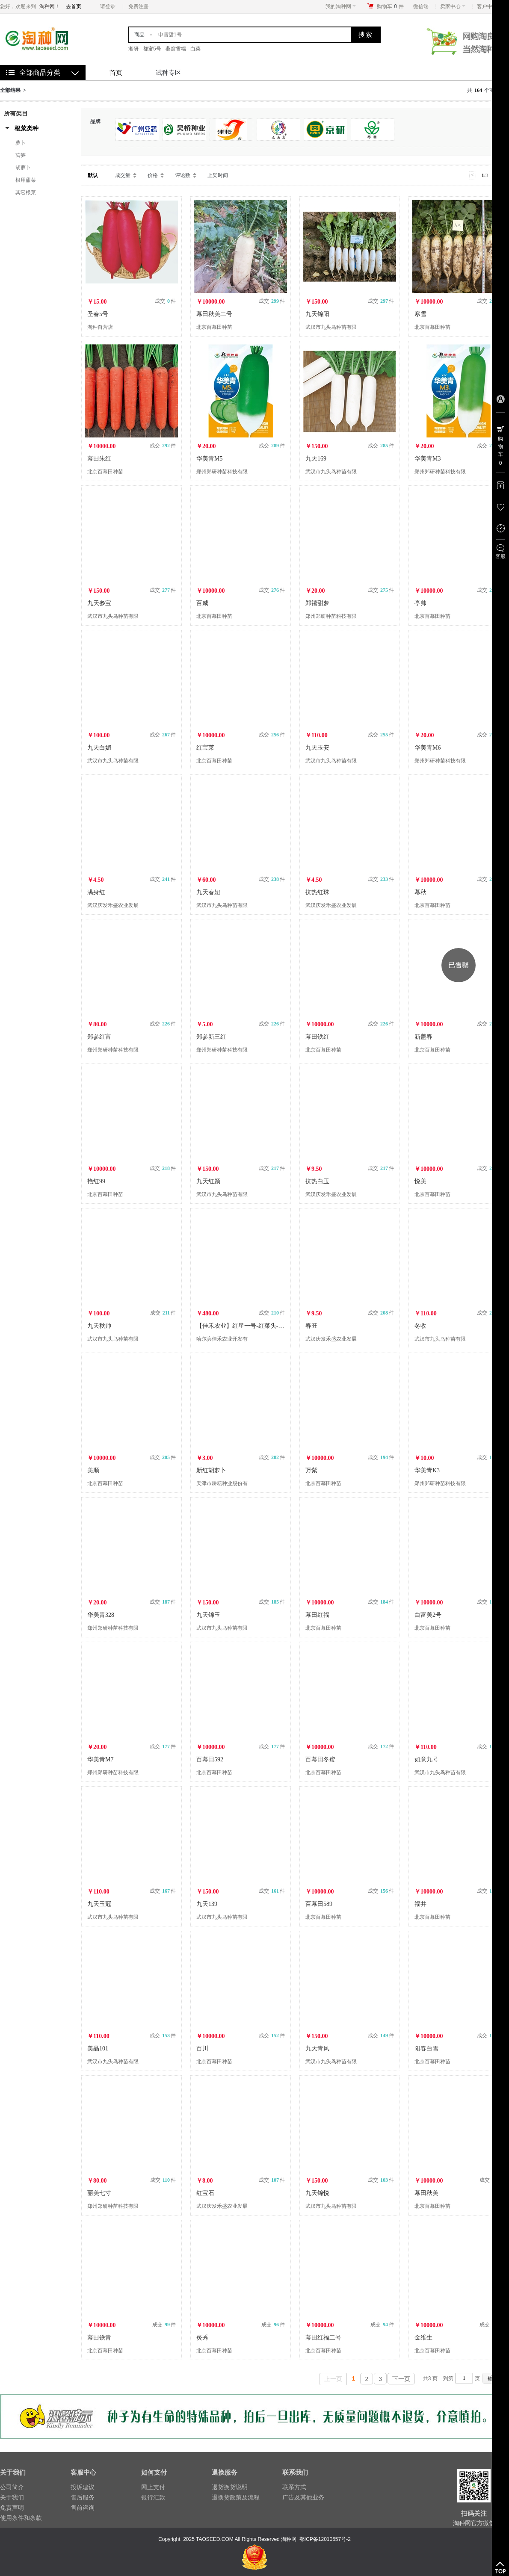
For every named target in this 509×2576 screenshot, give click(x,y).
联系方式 (294, 2487)
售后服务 (83, 2497)
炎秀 (202, 2337)
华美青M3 (427, 458)
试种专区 (168, 72)
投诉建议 (83, 2487)
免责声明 (12, 2507)
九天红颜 (208, 1181)
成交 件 (165, 301)
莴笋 (20, 155)
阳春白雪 (426, 2048)
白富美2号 (427, 1615)
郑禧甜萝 (317, 603)
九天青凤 (317, 2048)
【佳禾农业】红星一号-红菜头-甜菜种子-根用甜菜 (262, 1326)
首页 (115, 72)
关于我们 (12, 2497)
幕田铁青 (99, 2337)
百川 (202, 2048)
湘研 (133, 49)
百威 (202, 603)
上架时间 (217, 175)
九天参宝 (99, 603)
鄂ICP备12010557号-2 (325, 2539)
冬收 (420, 1326)
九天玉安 (317, 747)
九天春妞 (208, 892)
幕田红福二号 (323, 2337)
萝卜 (20, 143)
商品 (139, 35)
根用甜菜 (25, 180)
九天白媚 (99, 747)
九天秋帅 (99, 1326)
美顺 (93, 1470)
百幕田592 (209, 1759)
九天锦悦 (317, 2193)
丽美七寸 (99, 2193)
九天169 (315, 458)
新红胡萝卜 (211, 1470)
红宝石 (205, 2193)
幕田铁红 (317, 1037)
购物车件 (390, 6)
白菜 (195, 49)
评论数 (182, 175)
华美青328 (100, 1615)
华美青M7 (100, 1759)
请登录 (107, 6)
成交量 (122, 175)
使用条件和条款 (21, 2517)
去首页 (73, 6)
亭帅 (420, 603)
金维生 (423, 2337)
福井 (420, 1904)
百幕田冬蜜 (320, 1759)
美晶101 (97, 2048)
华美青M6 (427, 747)
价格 (153, 175)
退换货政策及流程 (236, 2497)
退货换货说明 (230, 2487)
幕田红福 (317, 1615)
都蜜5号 (152, 49)
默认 (93, 175)
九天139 (206, 1904)
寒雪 (420, 314)
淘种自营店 (100, 327)
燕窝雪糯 (176, 49)
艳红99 (96, 1181)
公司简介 (12, 2487)
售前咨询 (83, 2507)
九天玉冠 (99, 1904)
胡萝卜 (23, 168)
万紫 (311, 1470)
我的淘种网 (341, 6)
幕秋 (420, 892)
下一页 (401, 2378)
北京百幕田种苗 (214, 327)
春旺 (311, 1326)
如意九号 (426, 1759)
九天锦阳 (317, 314)
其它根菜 (25, 192)
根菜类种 (26, 128)
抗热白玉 (317, 1181)
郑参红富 (99, 1037)
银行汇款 (153, 2497)
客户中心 (489, 6)
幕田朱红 (99, 458)
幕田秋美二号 (214, 314)
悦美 (420, 1181)
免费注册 (138, 6)
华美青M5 (209, 458)
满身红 (96, 892)
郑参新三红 (211, 1037)
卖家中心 (452, 6)
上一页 (333, 2378)
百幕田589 (318, 1904)
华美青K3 (427, 1470)
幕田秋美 (426, 2193)
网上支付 (153, 2487)
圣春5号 (97, 314)
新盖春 (423, 1037)
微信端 (421, 6)
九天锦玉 (208, 1615)
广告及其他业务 (303, 2497)
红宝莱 (205, 747)
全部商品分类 (39, 72)
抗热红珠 (317, 892)
